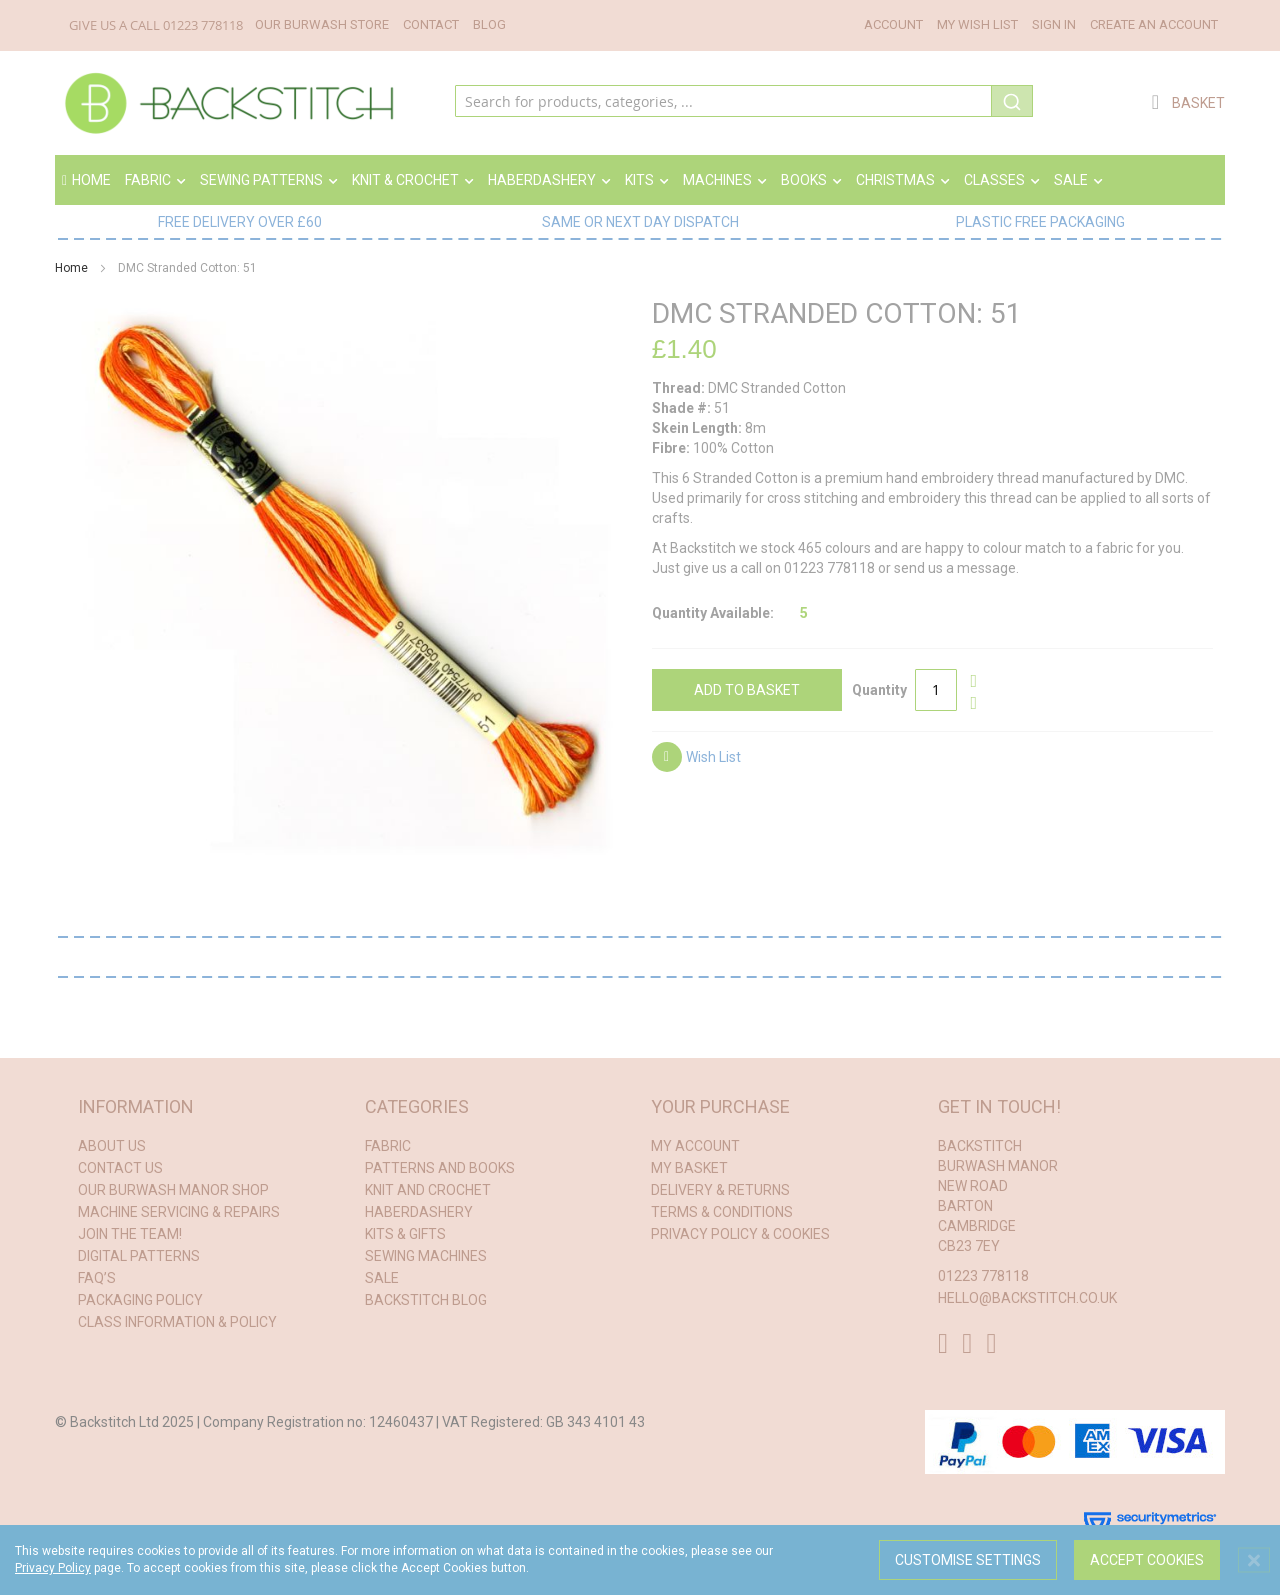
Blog (489, 24)
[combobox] (744, 103)
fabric (388, 1146)
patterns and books (440, 1168)
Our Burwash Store (322, 24)
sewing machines (426, 1256)
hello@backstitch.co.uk (1027, 1298)
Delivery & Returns (720, 1190)
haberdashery (419, 1212)
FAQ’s (97, 1278)
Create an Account (1154, 24)
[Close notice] (1254, 1560)
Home (86, 180)
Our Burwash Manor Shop (173, 1190)
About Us (112, 1146)
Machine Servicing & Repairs (179, 1212)
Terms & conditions (722, 1212)
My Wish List (977, 24)
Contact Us (120, 1168)
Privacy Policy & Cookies (740, 1234)
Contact (431, 24)
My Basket (689, 1168)
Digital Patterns (139, 1256)
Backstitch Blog (426, 1300)
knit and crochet (428, 1190)
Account (893, 24)
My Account (695, 1146)
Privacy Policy (53, 1568)
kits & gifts (405, 1234)
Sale (382, 1278)
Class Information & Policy (177, 1322)
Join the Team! (130, 1234)
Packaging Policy (140, 1300)
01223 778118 (203, 25)
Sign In (1054, 24)
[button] (696, 759)
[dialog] (640, 1560)
